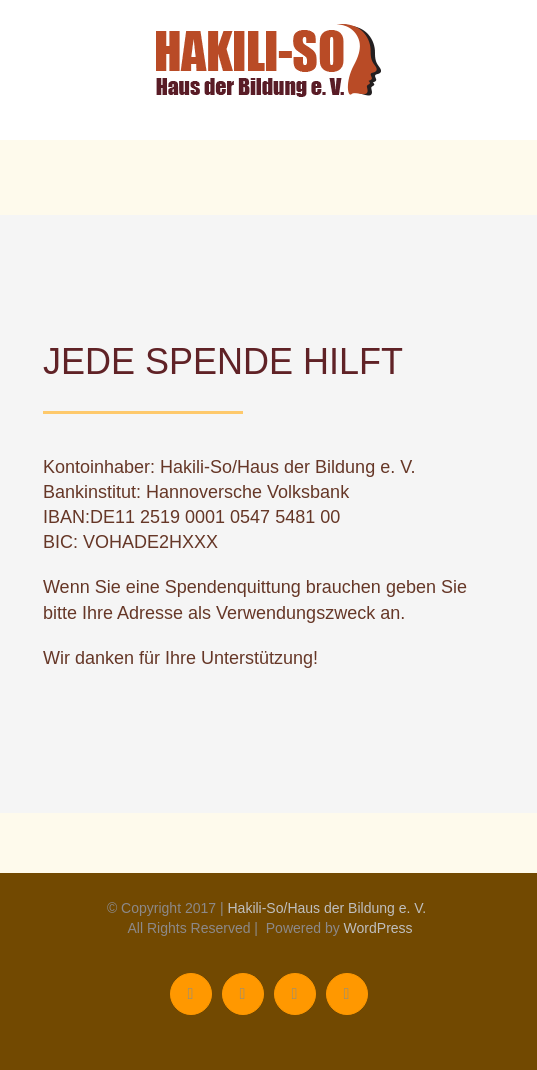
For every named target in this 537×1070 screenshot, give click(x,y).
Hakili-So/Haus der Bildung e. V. (326, 908)
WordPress (378, 928)
